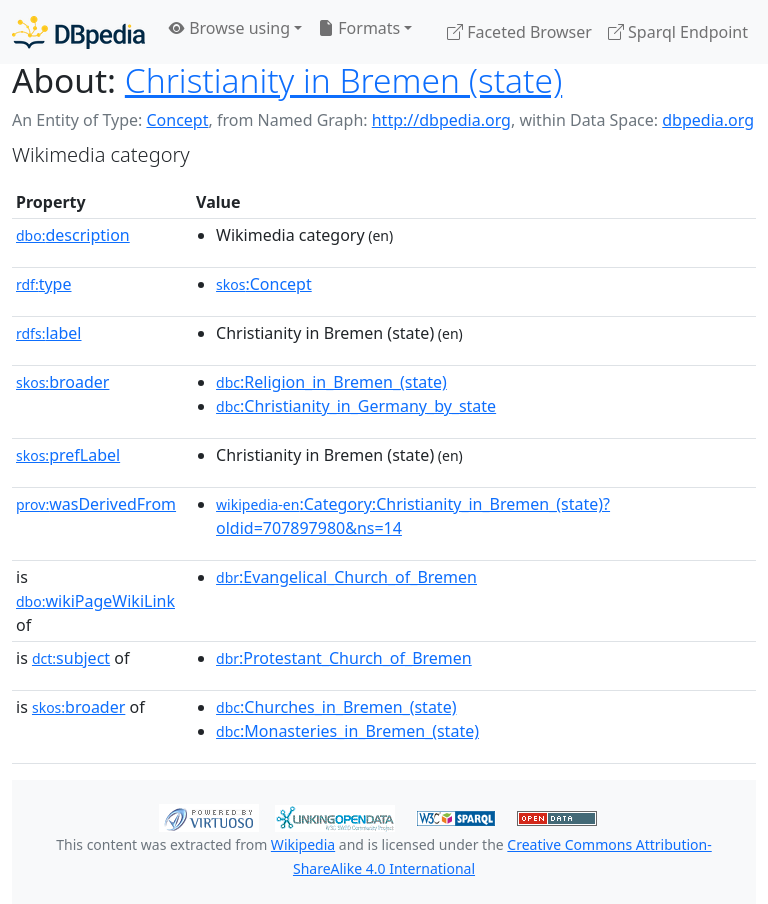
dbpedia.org (708, 120)
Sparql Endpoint (678, 32)
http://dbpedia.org (441, 120)
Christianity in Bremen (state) (343, 80)
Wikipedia (303, 844)
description (73, 235)
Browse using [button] (229, 28)
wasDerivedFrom (96, 504)
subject (71, 658)
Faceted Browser (519, 32)
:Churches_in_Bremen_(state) (336, 707)
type (44, 284)
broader (62, 382)
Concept (177, 120)
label (49, 333)
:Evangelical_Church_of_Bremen (346, 577)
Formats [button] (359, 28)
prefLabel (68, 455)
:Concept (264, 284)
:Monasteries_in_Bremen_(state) (347, 731)
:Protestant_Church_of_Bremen (344, 658)
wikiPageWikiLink (95, 601)
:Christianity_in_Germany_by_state (356, 406)
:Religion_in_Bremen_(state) (331, 382)
